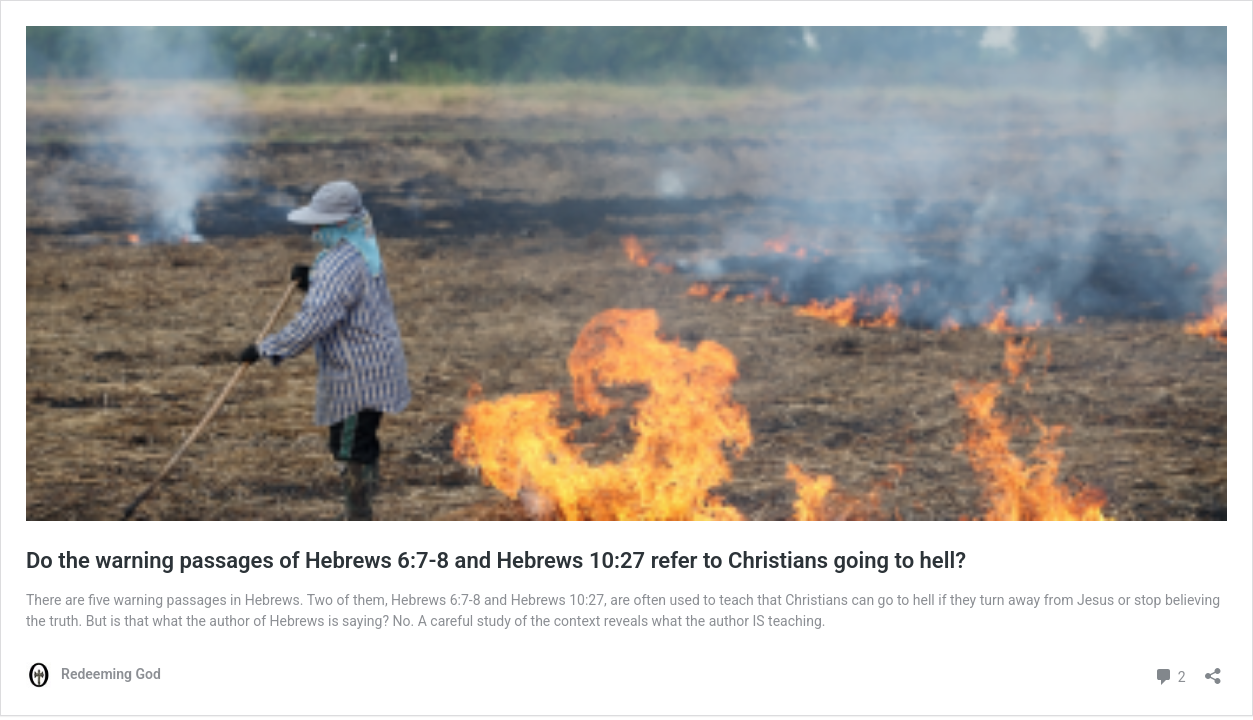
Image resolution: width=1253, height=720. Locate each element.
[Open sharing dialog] (1213, 669)
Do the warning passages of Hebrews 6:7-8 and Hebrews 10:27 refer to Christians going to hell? (496, 560)
